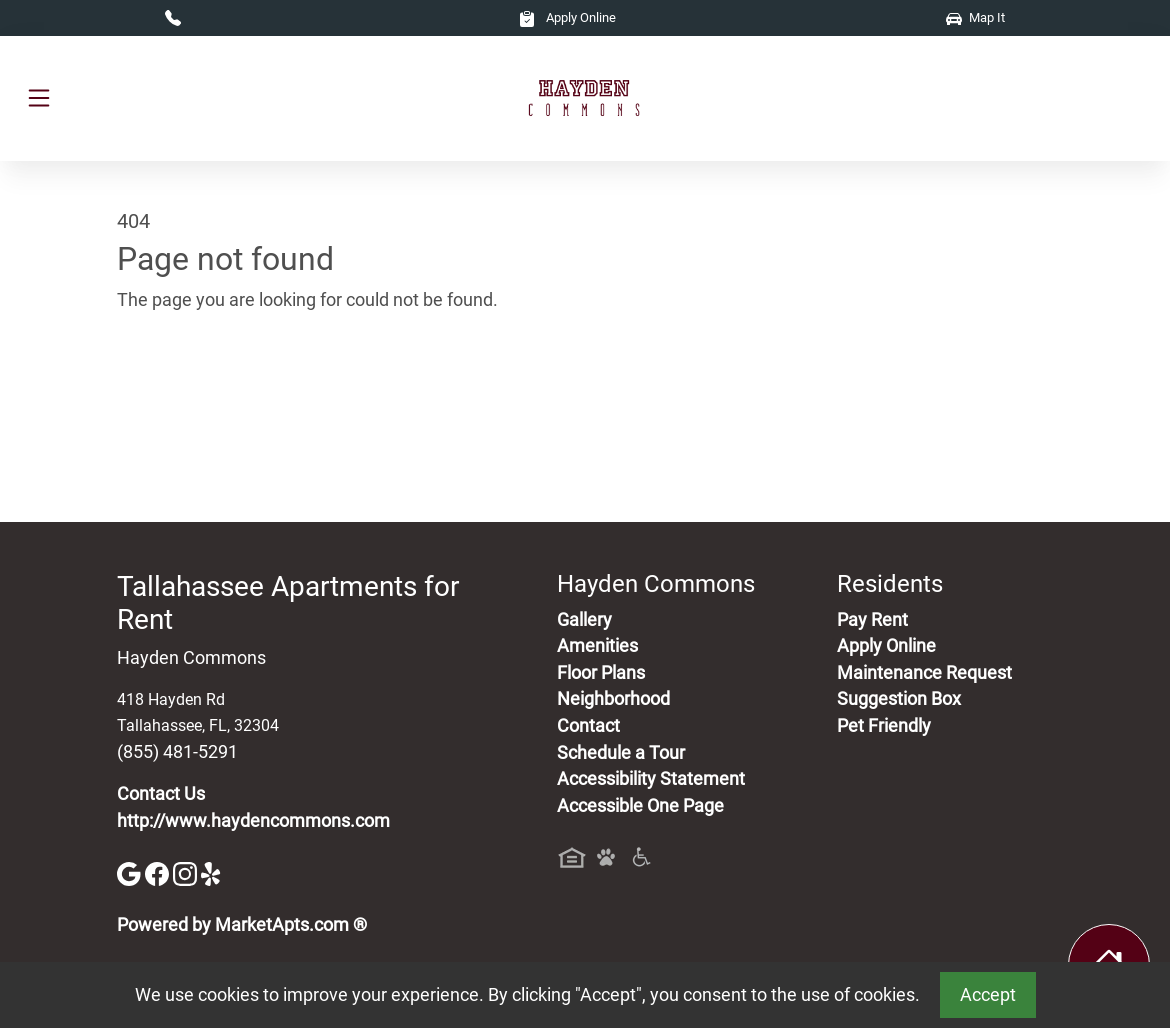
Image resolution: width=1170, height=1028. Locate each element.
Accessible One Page (640, 806)
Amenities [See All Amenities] (597, 646)
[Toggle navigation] (39, 98)
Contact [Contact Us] (588, 726)
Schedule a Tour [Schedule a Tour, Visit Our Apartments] (621, 753)
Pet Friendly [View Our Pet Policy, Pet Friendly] (884, 726)
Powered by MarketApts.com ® (242, 925)
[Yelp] (213, 873)
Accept (988, 995)
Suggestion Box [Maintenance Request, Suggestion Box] (899, 699)
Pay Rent (872, 620)
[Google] (131, 873)
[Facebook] (159, 873)
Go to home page (185, 393)
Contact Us (161, 794)
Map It (975, 17)
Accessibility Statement (651, 779)
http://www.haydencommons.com (253, 821)
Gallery (584, 620)
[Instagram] (187, 873)
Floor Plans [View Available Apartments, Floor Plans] (601, 673)
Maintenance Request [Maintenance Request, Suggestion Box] (924, 673)
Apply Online (567, 17)
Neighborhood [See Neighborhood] (613, 699)
